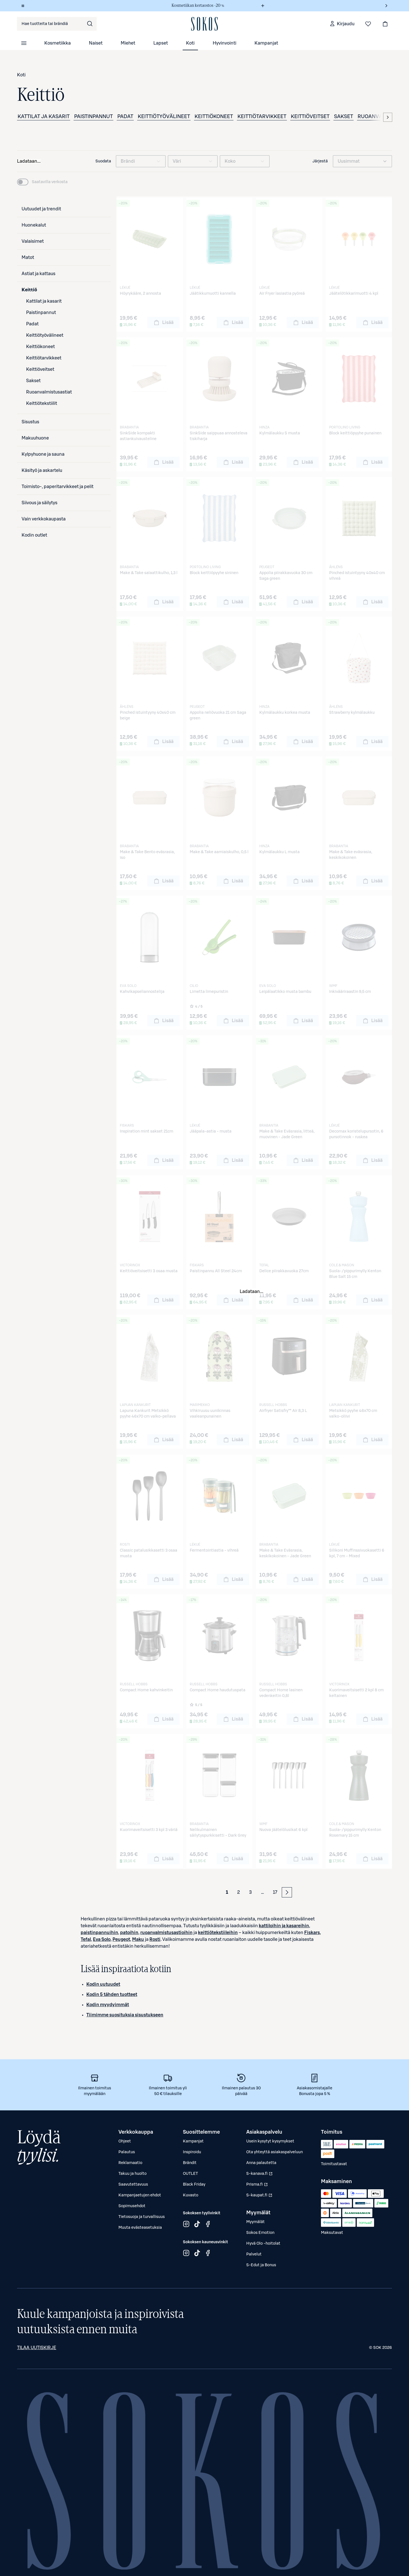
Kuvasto (190, 2195)
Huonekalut (34, 225)
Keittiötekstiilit (41, 403)
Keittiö (29, 290)
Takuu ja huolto (132, 2174)
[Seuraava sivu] (287, 1892)
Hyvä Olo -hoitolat (263, 2244)
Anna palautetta (261, 2163)
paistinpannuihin (99, 1932)
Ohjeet (124, 2141)
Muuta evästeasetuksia (140, 2228)
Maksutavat (332, 2233)
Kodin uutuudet (103, 1984)
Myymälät (255, 2222)
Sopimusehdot (131, 2206)
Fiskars (312, 1932)
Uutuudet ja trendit (41, 209)
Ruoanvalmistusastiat (49, 392)
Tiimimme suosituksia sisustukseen (124, 2015)
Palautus (126, 2152)
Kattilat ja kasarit (44, 116)
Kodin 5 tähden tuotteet (111, 1994)
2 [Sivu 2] (238, 1892)
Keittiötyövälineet (164, 116)
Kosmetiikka (57, 43)
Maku (138, 1939)
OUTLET (190, 2174)
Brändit (190, 2163)
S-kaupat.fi (260, 2196)
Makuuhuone (35, 438)
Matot (28, 257)
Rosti (154, 1939)
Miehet (128, 43)
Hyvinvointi (224, 43)
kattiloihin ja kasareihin (284, 1926)
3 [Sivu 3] (250, 1892)
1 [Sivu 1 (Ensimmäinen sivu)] (227, 1892)
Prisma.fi (260, 2185)
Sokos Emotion (260, 2233)
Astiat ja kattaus (38, 273)
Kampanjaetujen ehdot (139, 2195)
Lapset (160, 43)
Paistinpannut (93, 116)
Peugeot (121, 1939)
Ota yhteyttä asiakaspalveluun (274, 2152)
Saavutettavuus (133, 2184)
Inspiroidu (192, 2152)
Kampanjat (266, 43)
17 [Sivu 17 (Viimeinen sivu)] (275, 1892)
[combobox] (57, 24)
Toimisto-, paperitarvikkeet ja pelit (57, 486)
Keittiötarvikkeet (261, 116)
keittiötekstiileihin (218, 1932)
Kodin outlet (34, 535)
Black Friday (194, 2184)
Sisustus (30, 422)
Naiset (96, 43)
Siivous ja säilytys (39, 503)
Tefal (86, 1939)
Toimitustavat (334, 2164)
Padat (125, 116)
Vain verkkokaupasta (44, 519)
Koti (190, 43)
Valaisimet (33, 241)
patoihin (129, 1932)
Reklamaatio (130, 2163)
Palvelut (254, 2254)
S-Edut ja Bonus (261, 2265)
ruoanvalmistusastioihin (166, 1932)
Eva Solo (101, 1939)
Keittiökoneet (214, 116)
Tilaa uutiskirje (36, 2347)
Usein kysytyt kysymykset (270, 2141)
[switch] (42, 182)
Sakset (343, 116)
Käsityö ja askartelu (42, 470)
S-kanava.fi (260, 2175)
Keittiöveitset (310, 116)
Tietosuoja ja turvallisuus (141, 2217)
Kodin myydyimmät (107, 2004)
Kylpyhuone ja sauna (43, 454)
